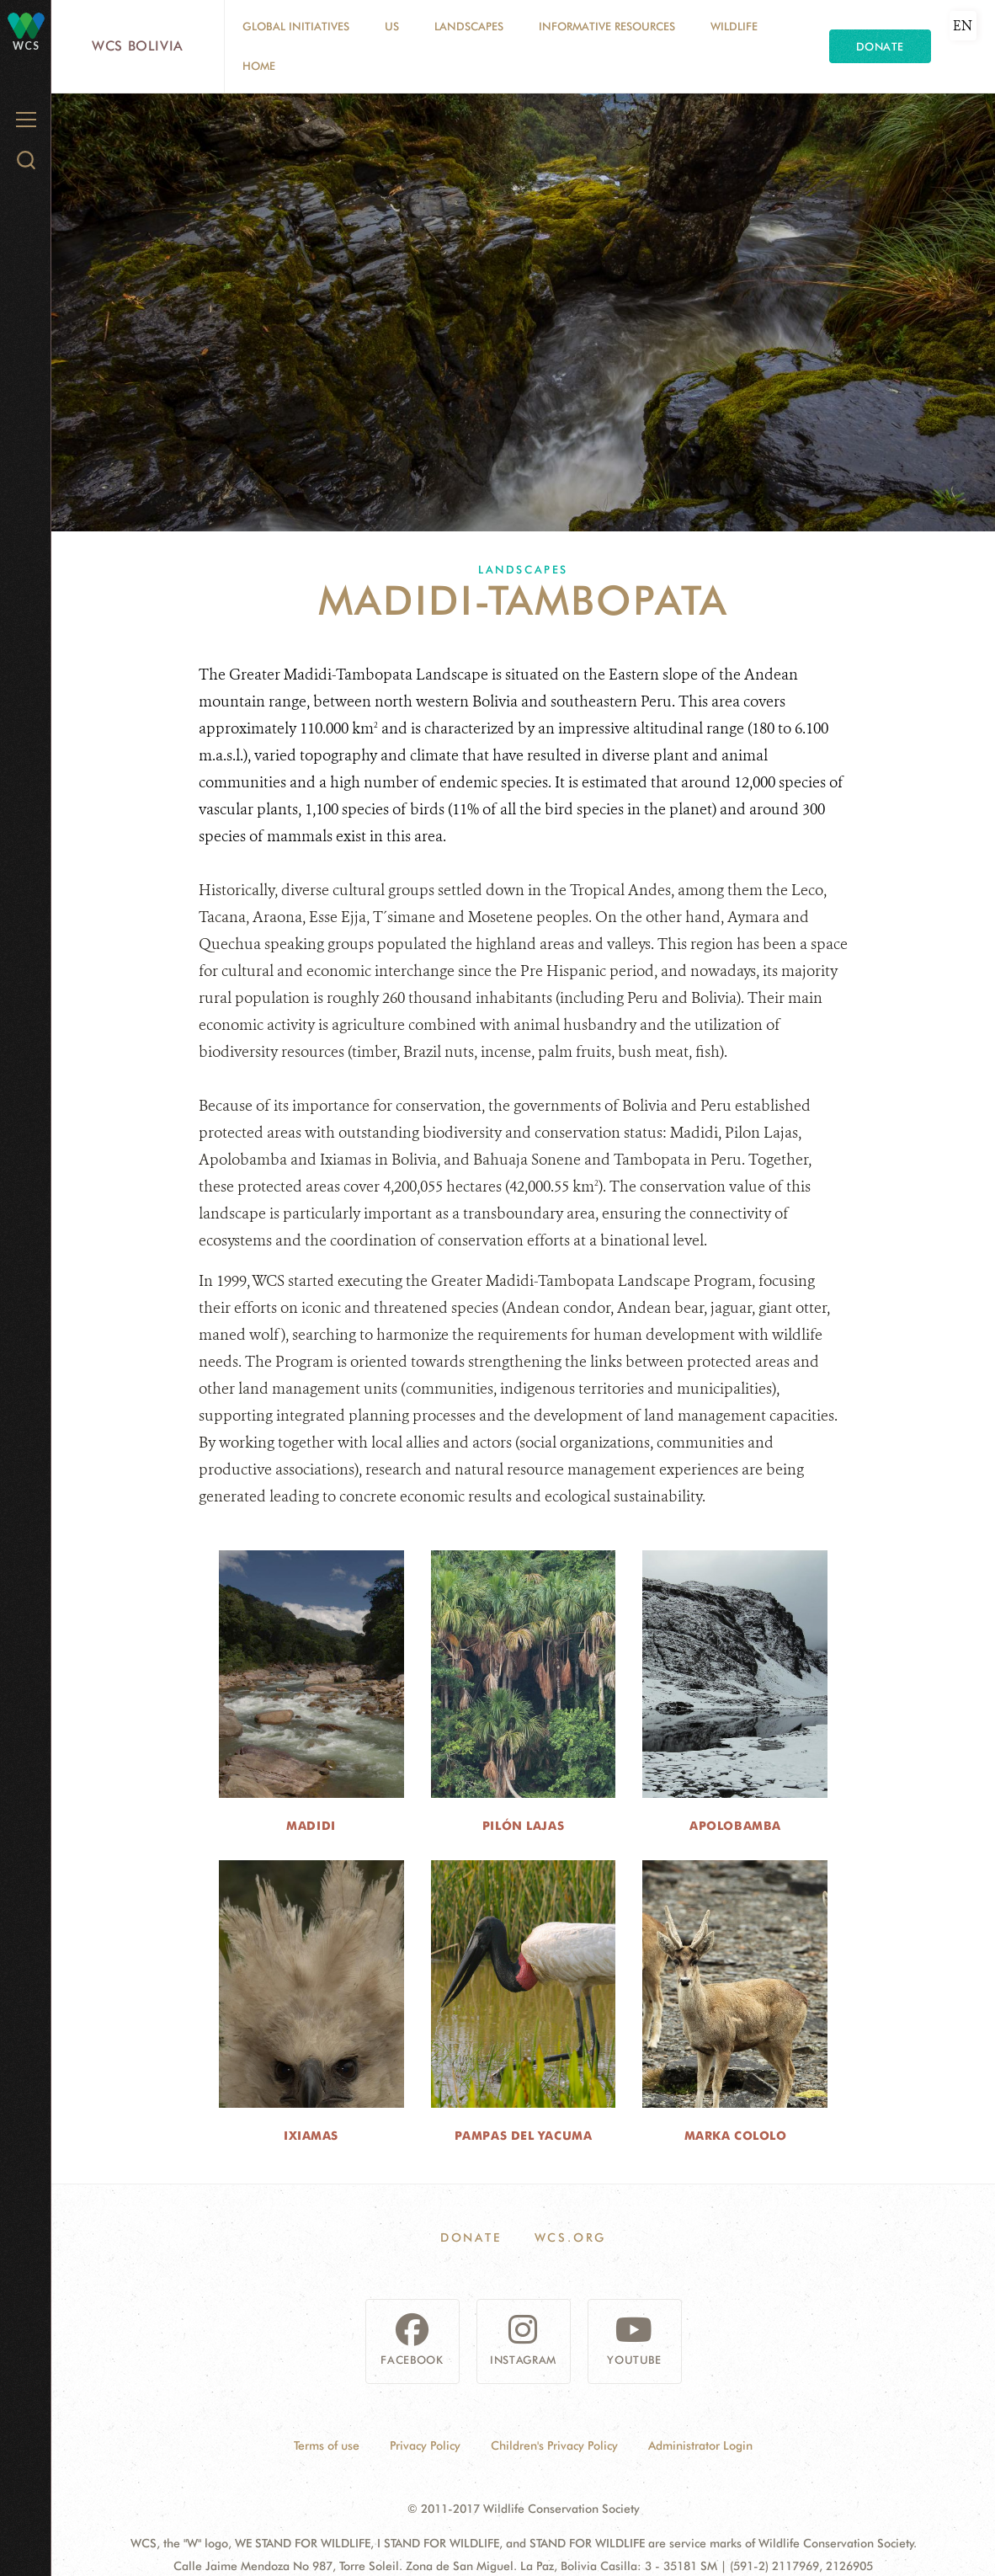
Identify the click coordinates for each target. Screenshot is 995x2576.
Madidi (310, 1825)
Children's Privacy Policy (554, 2445)
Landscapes (468, 26)
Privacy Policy (425, 2445)
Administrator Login (700, 2445)
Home (258, 65)
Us (392, 26)
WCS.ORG (571, 2237)
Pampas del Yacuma (524, 2135)
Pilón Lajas (523, 1825)
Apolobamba (735, 1825)
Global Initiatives (295, 26)
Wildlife (734, 26)
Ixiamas (311, 2135)
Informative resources (607, 26)
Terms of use (326, 2445)
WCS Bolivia (138, 46)
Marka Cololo (735, 2135)
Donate (880, 46)
